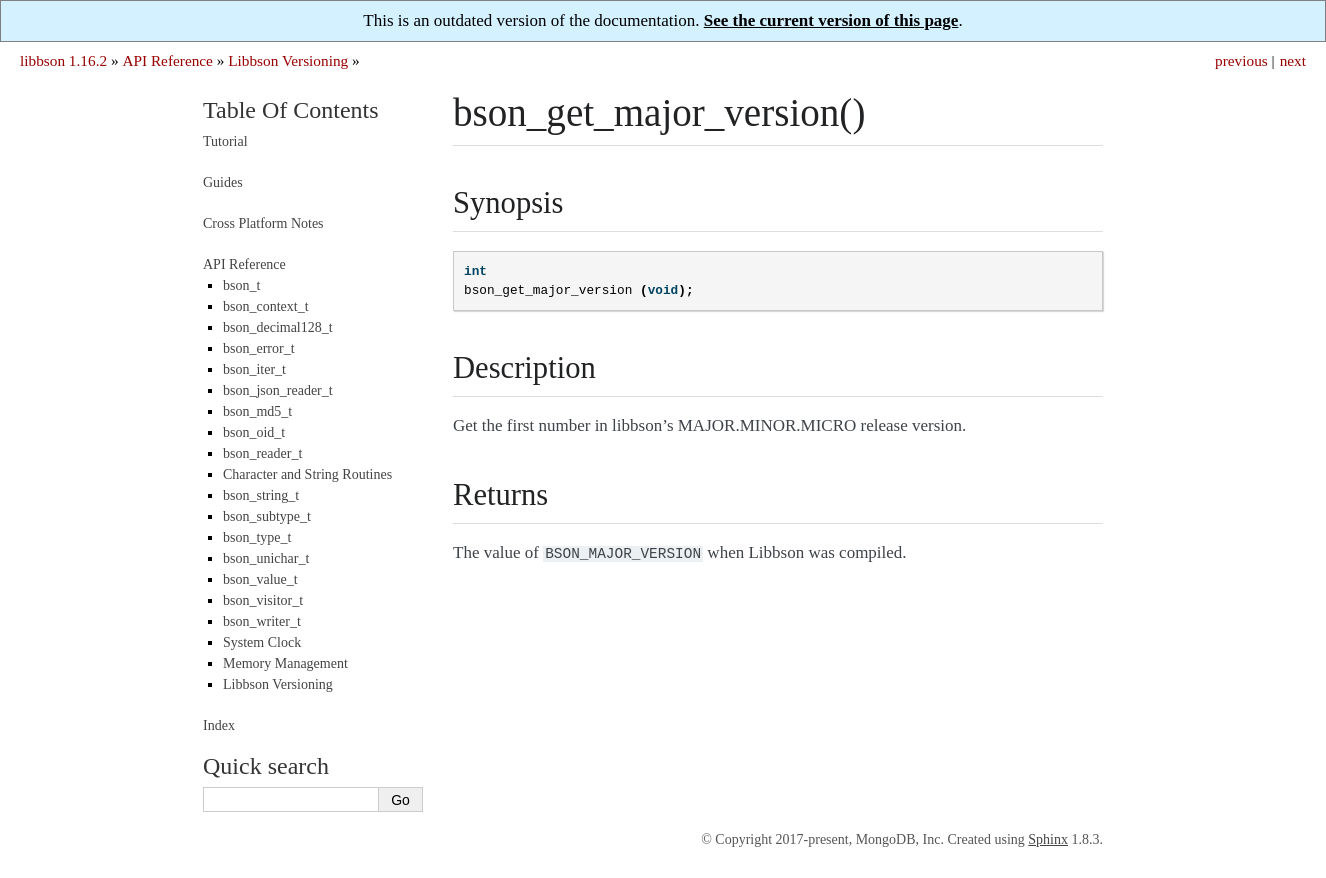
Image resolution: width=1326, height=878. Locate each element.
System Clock (262, 642)
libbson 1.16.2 (63, 60)
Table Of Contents (291, 110)
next (1293, 60)
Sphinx (1048, 839)
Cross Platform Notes (263, 223)
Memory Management (285, 663)
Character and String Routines (307, 474)
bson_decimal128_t (278, 327)
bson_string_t (261, 495)
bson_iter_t (254, 369)
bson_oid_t (254, 432)
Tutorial (225, 141)
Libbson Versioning (288, 60)
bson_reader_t (262, 453)
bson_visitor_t (263, 600)
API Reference (167, 60)
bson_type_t (257, 537)
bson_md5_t (257, 411)
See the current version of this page (831, 20)
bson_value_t (260, 579)
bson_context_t (266, 306)
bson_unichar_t (266, 558)
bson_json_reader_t (278, 390)
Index (219, 725)
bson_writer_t (262, 621)
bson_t (241, 285)
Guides (223, 182)
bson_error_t (259, 348)
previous (1241, 60)
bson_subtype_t (267, 516)
